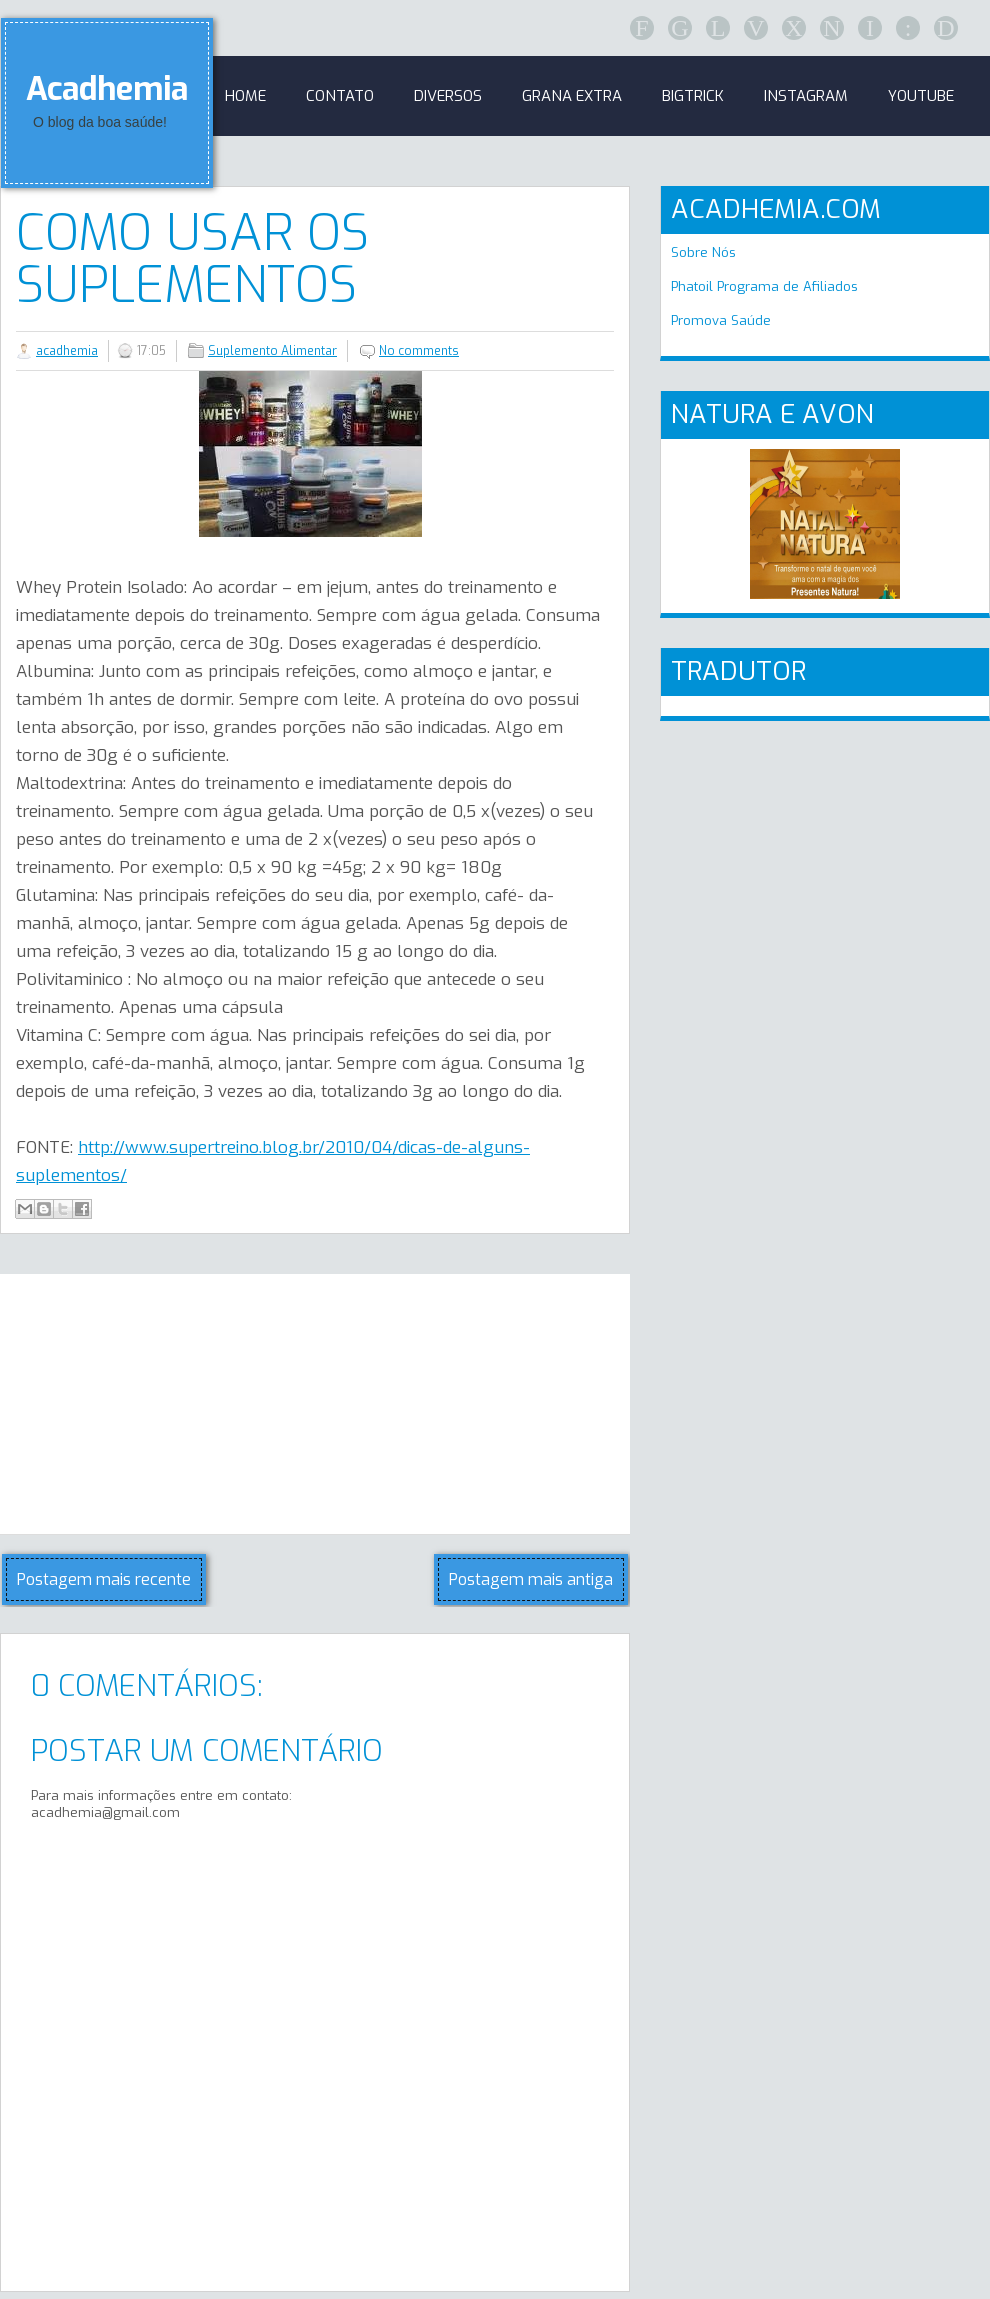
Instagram (806, 96)
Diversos (448, 96)
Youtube (921, 96)
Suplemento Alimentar (272, 351)
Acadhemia (107, 89)
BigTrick (693, 96)
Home (245, 96)
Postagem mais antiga (531, 1579)
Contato (340, 96)
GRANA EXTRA (572, 96)
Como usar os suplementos (192, 259)
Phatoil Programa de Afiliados (764, 286)
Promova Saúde (721, 320)
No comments (419, 351)
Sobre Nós (703, 252)
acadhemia (67, 351)
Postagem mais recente (104, 1579)
